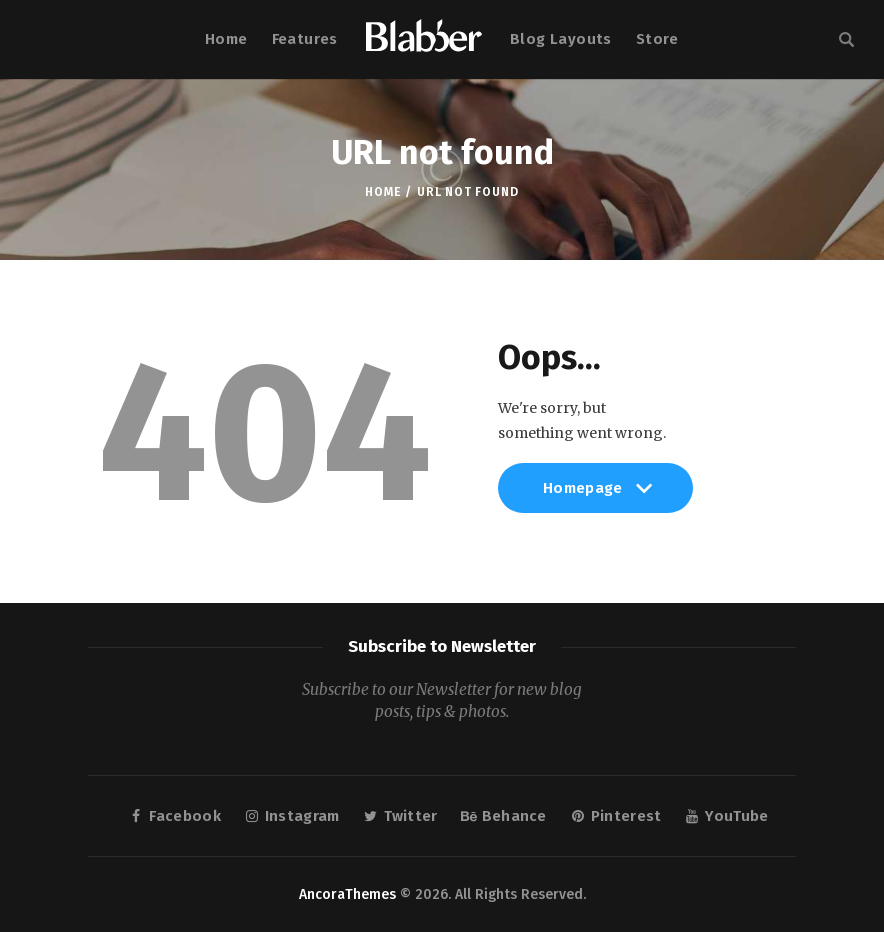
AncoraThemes (347, 894)
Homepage (595, 496)
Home (382, 192)
